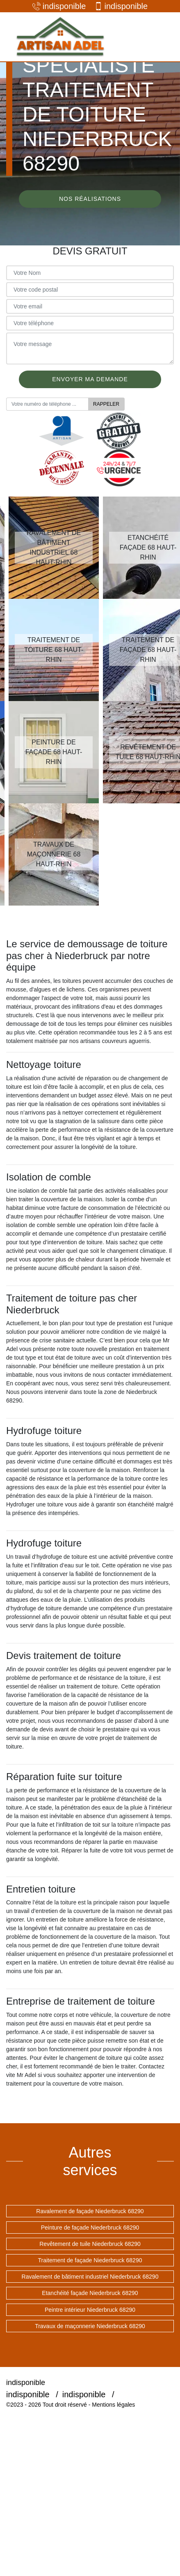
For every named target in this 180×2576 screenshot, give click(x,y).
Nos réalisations (90, 199)
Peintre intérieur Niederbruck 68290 (90, 2309)
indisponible (59, 6)
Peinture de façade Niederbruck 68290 (90, 2227)
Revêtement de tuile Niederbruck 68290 (90, 2244)
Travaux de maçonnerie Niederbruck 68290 (90, 2326)
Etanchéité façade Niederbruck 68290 (90, 2293)
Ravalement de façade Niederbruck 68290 (90, 2211)
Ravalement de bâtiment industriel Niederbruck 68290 (90, 2276)
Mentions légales (113, 2404)
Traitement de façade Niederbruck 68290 (90, 2260)
